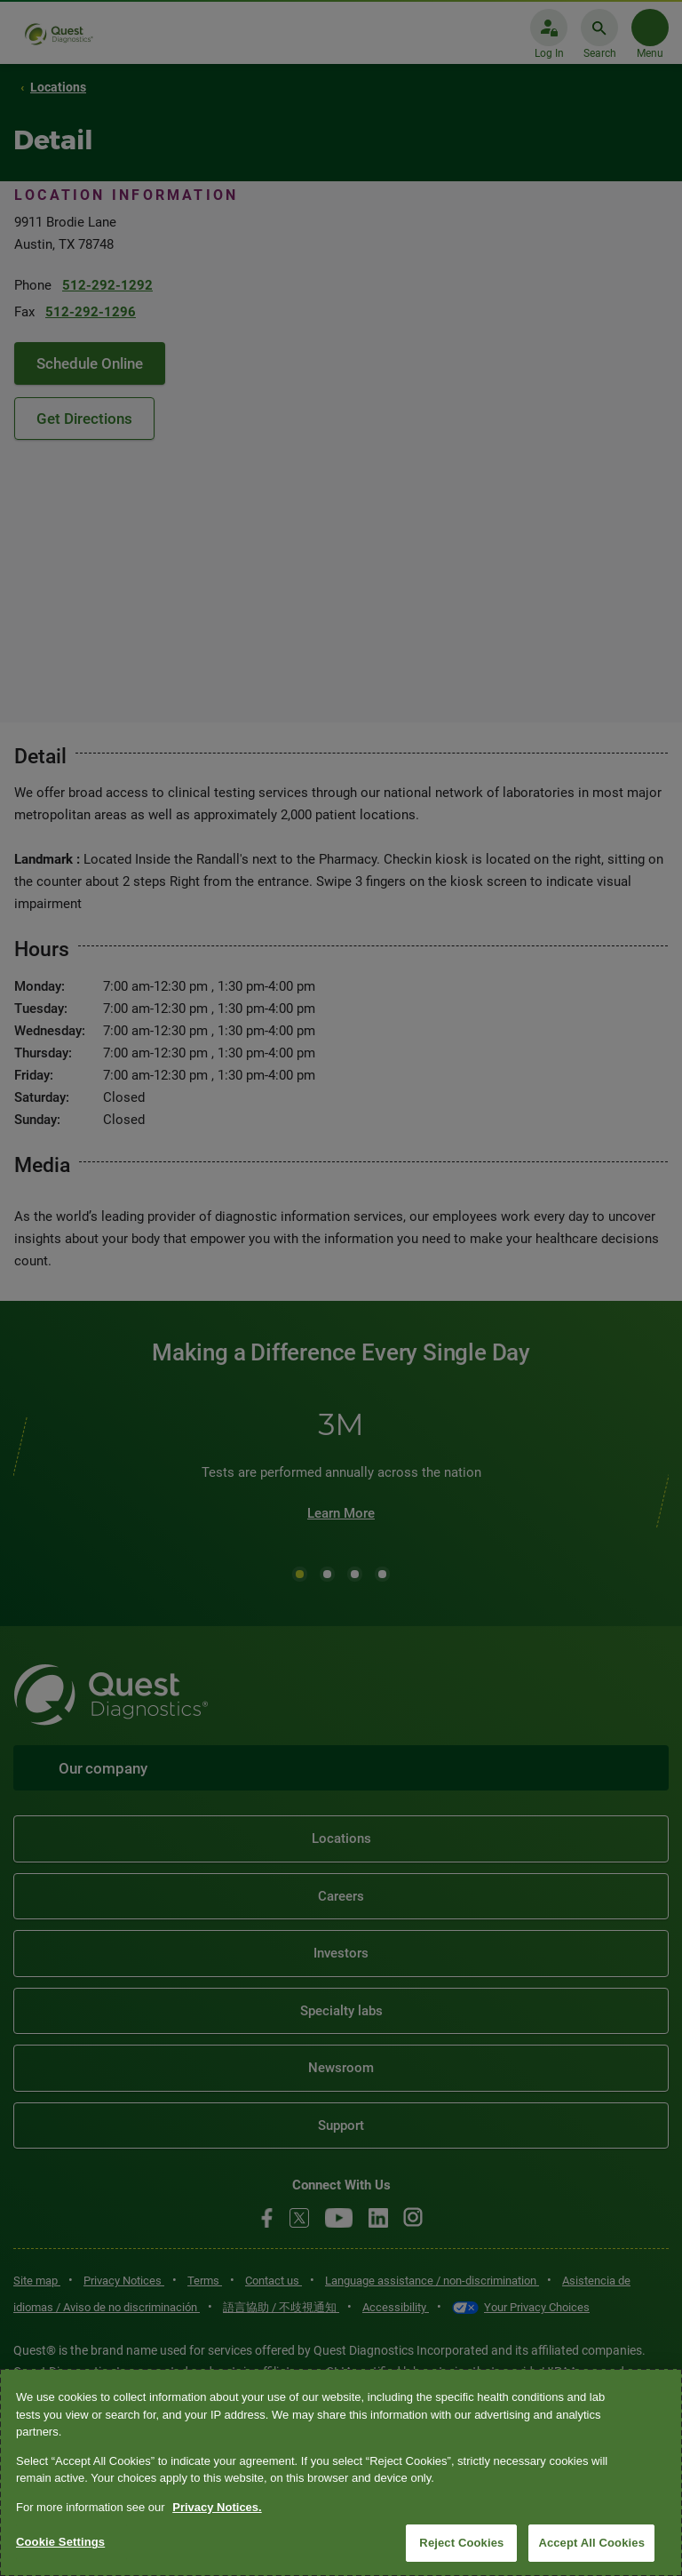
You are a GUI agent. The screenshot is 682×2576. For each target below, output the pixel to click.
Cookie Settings (60, 2541)
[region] (341, 2472)
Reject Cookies (461, 2542)
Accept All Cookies (591, 2542)
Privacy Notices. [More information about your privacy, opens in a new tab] (216, 2507)
